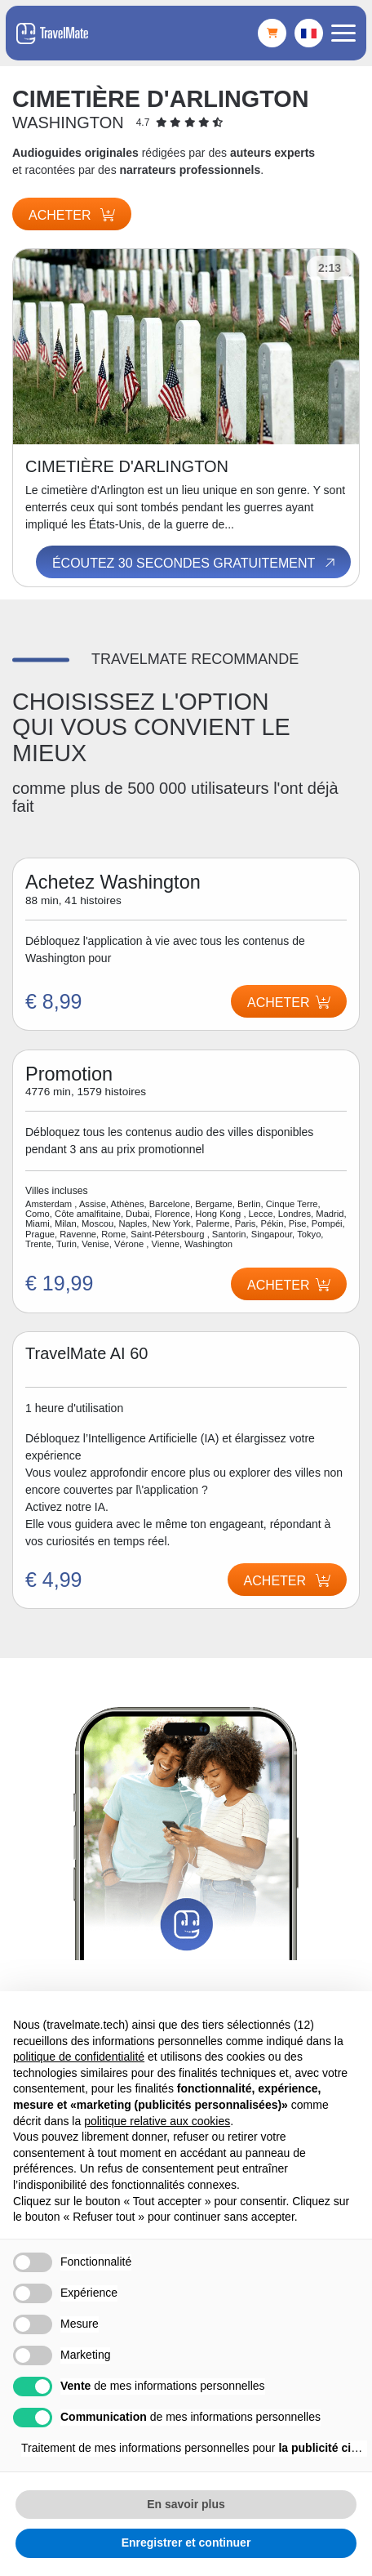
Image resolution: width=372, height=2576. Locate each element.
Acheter (72, 215)
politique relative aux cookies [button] (157, 2121)
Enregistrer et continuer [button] (186, 2542)
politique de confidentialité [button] (78, 2056)
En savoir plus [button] (186, 2504)
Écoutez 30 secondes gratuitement (195, 563)
